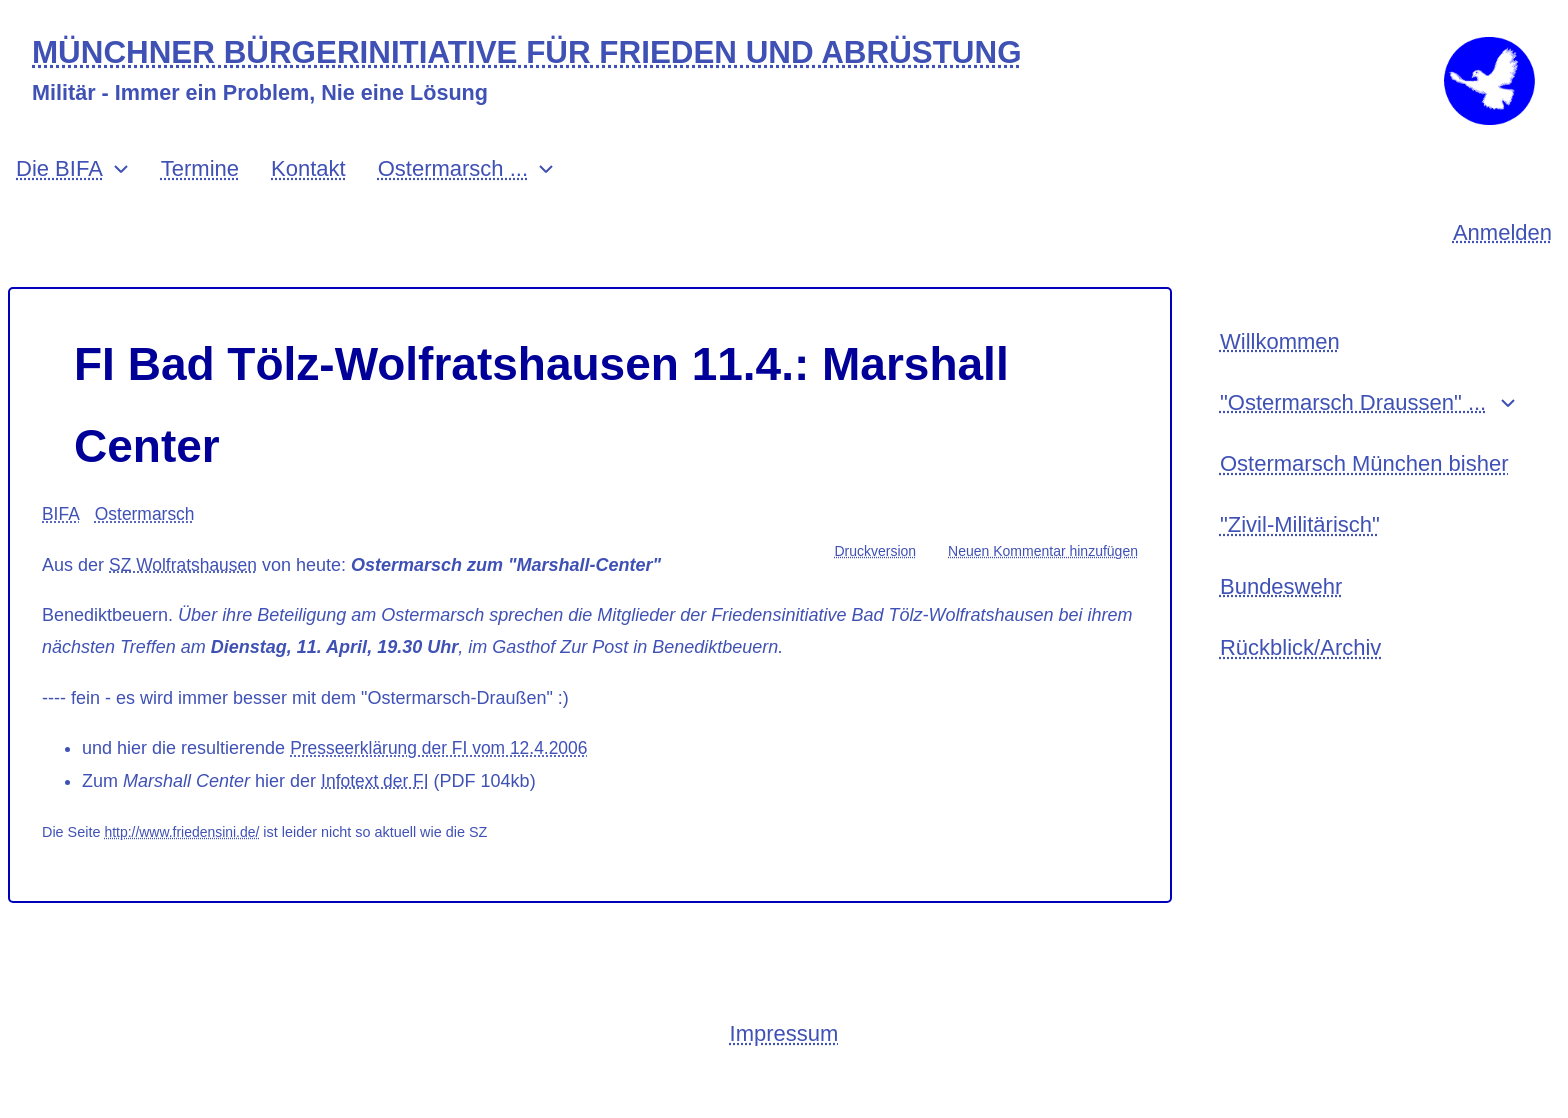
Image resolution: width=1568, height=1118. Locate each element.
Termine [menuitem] (200, 192)
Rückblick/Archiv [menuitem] (1300, 684)
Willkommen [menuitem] (1280, 366)
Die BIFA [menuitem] (59, 192)
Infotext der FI (376, 805)
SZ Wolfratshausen (185, 589)
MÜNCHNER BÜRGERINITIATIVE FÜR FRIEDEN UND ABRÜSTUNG (543, 53)
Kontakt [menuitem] (308, 192)
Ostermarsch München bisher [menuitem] (1364, 493)
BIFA (61, 538)
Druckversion (875, 575)
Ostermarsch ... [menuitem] (453, 192)
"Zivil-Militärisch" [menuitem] (1300, 556)
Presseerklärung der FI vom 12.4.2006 (443, 772)
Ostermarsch (147, 538)
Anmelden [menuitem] (1502, 256)
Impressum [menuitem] (784, 1058)
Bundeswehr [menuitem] (1281, 620)
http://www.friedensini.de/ (184, 856)
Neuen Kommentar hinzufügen (1043, 575)
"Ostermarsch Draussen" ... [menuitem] (1353, 429)
